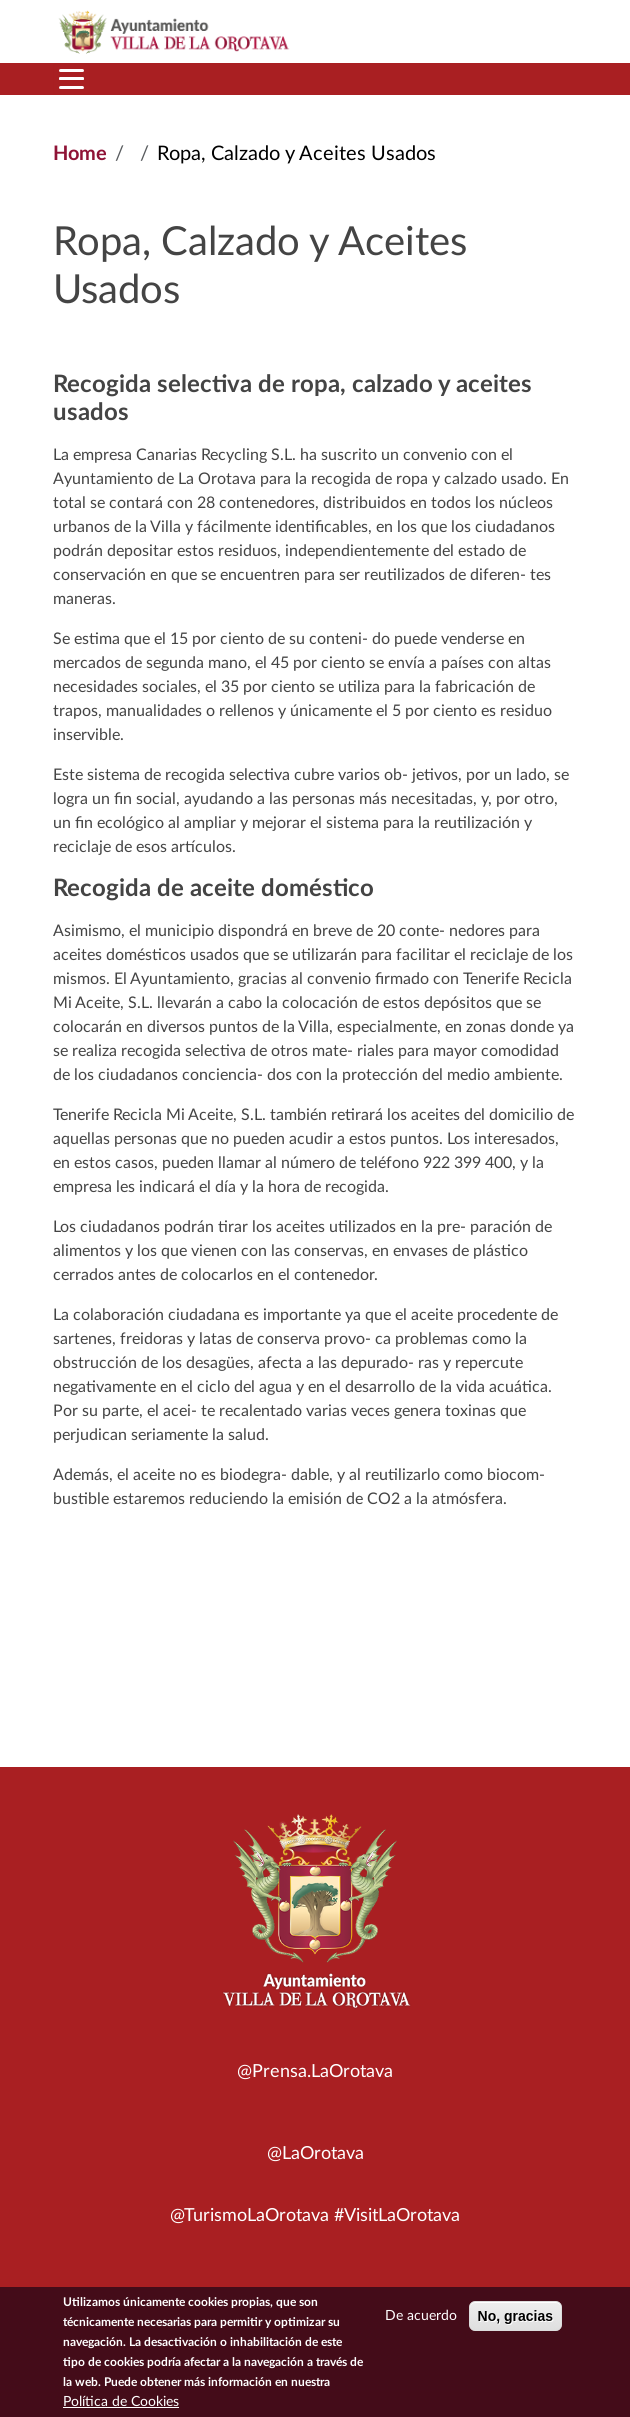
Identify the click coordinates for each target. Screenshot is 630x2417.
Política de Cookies (121, 2405)
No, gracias (515, 2319)
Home (80, 154)
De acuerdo (421, 2319)
